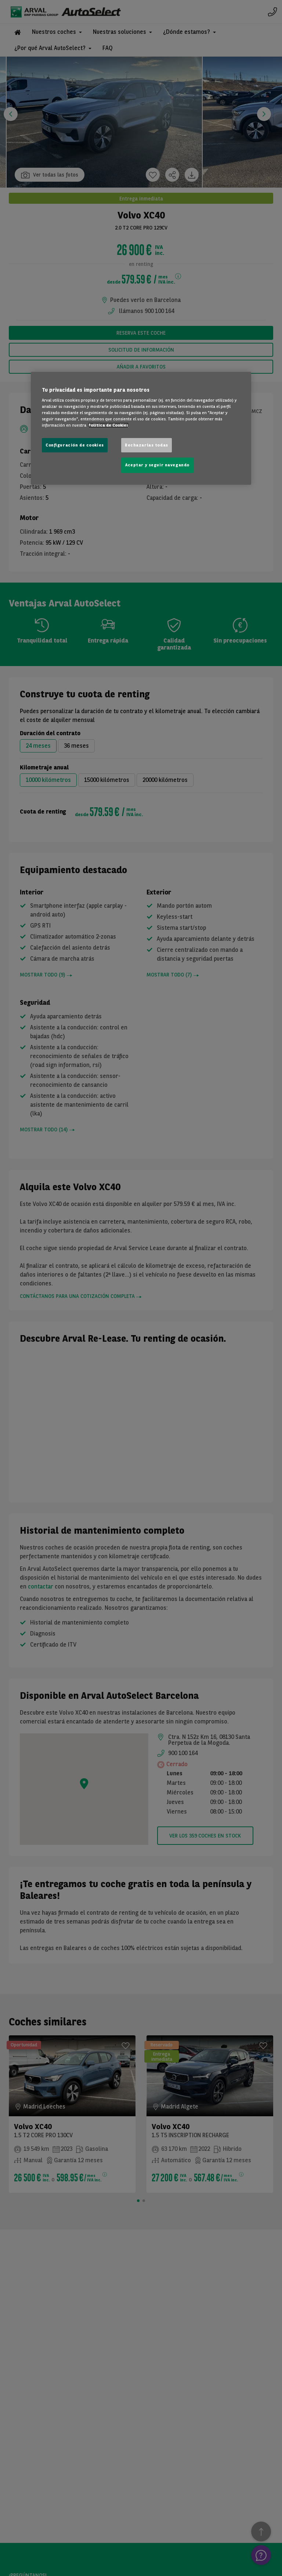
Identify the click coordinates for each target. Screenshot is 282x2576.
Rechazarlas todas (146, 444)
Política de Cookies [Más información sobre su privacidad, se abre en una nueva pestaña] (108, 425)
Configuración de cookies (75, 444)
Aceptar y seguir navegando (157, 464)
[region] (141, 428)
